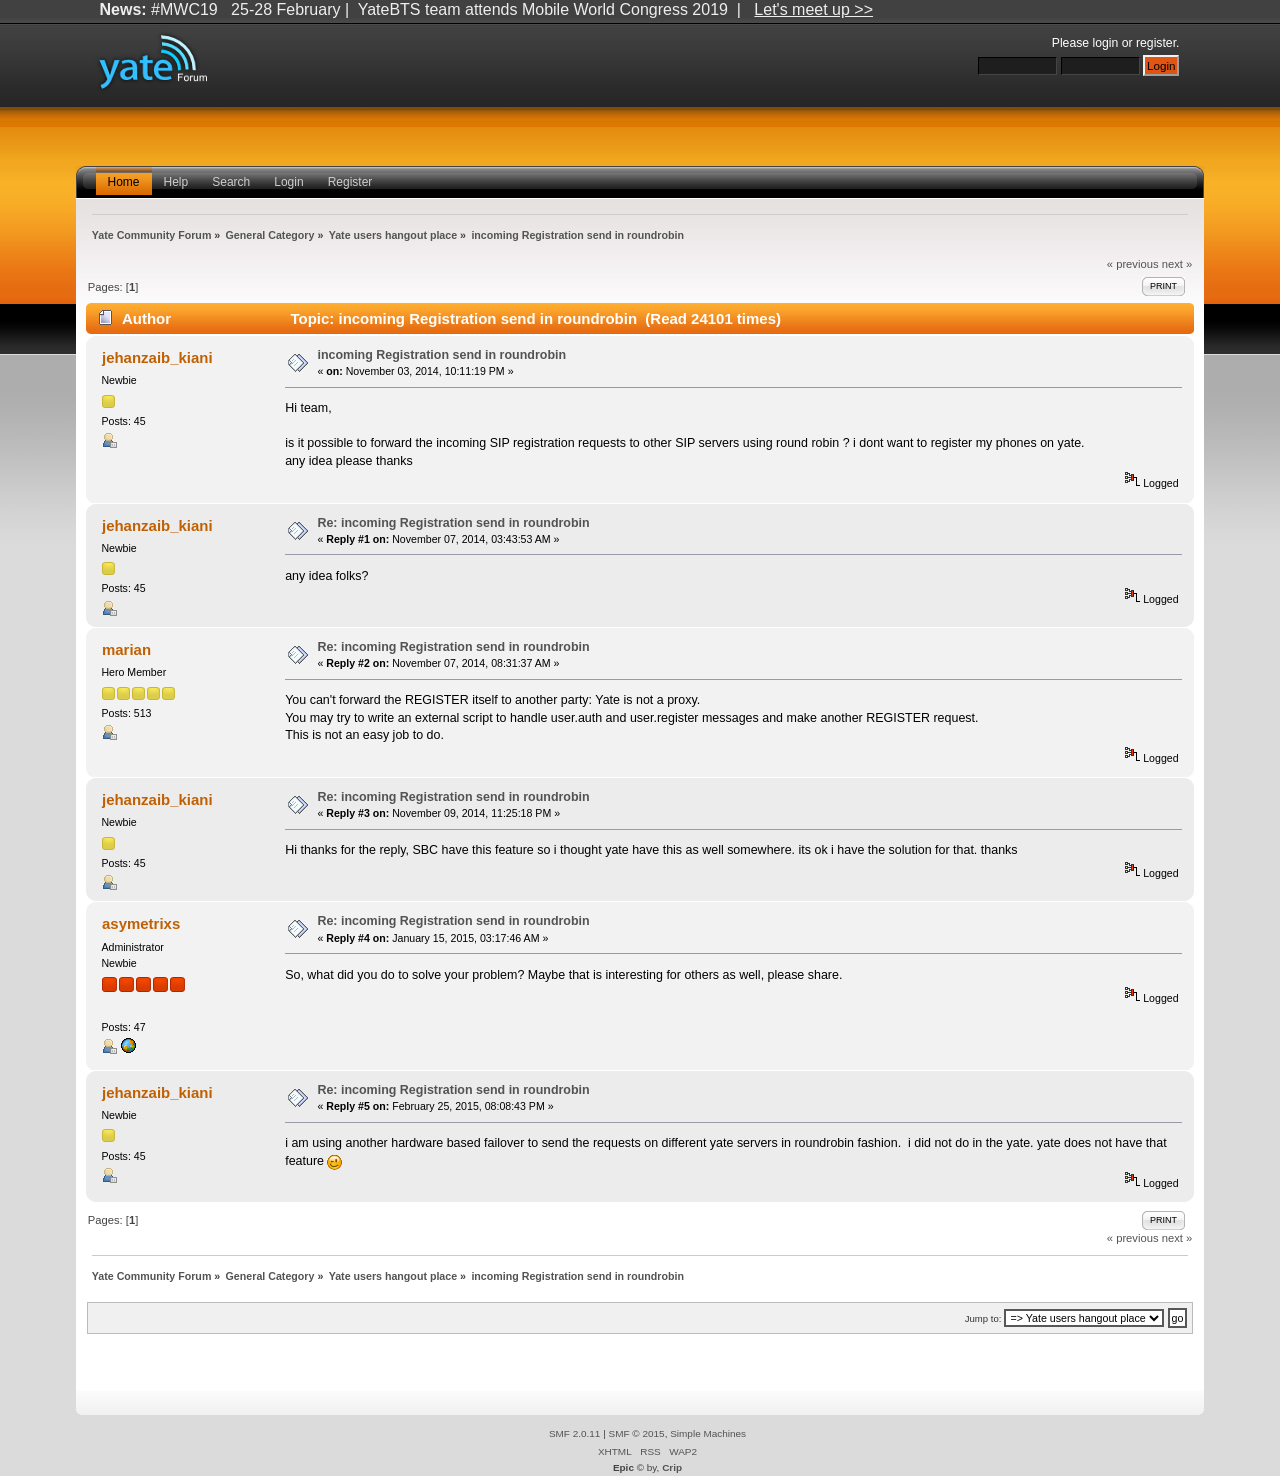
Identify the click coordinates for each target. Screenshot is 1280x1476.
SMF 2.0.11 (575, 1433)
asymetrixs (141, 923)
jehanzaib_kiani (157, 357)
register (1156, 43)
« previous (1133, 264)
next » (1177, 264)
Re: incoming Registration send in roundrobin (453, 523)
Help (176, 182)
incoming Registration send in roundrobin (441, 355)
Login (288, 182)
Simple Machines (708, 1433)
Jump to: (983, 1318)
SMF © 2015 (637, 1433)
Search (231, 182)
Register (350, 182)
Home (124, 182)
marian (126, 649)
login (1106, 43)
